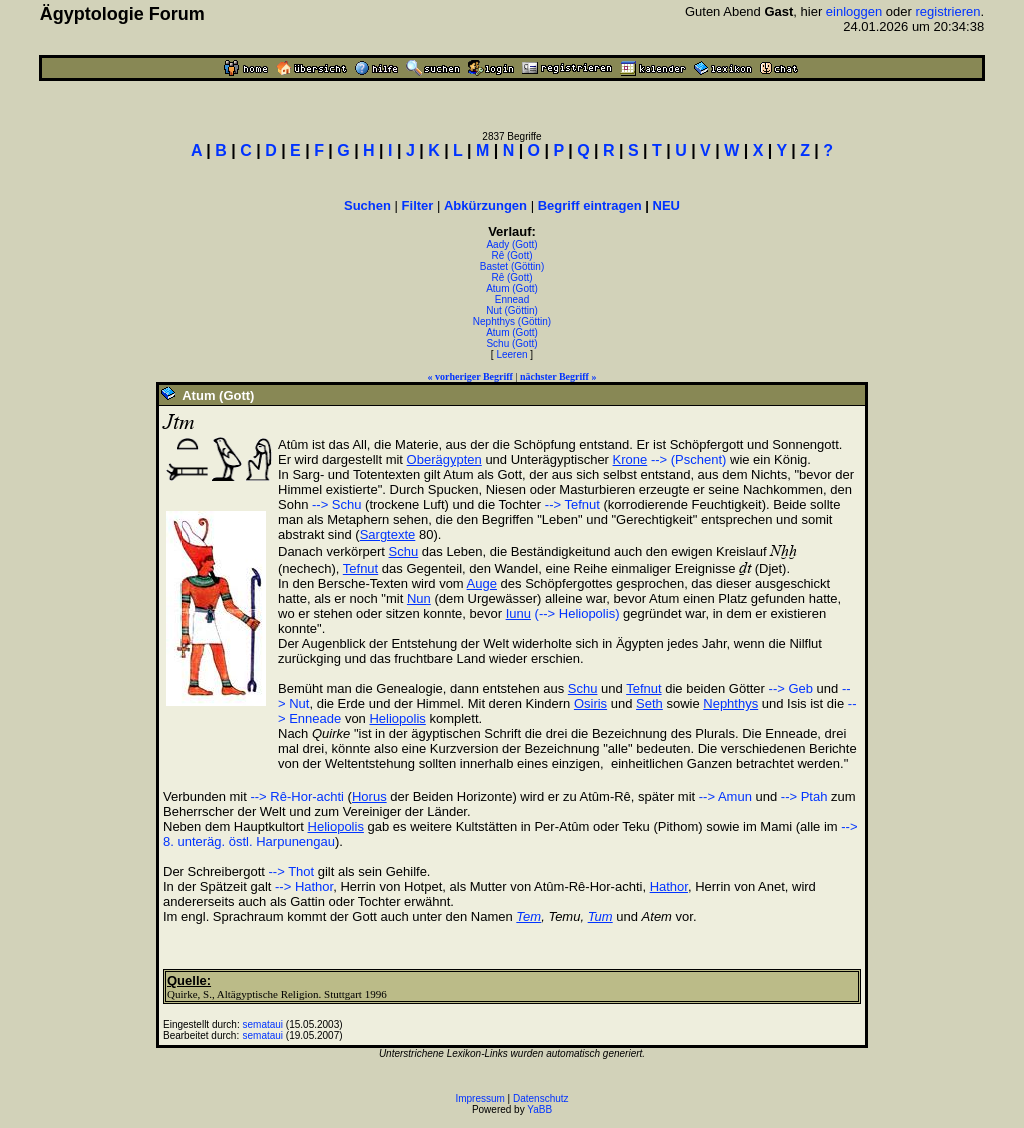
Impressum (479, 1098)
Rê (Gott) (511, 255)
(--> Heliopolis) (577, 613)
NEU (666, 205)
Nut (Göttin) (512, 310)
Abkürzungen (485, 205)
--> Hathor (304, 886)
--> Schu (337, 504)
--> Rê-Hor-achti (297, 796)
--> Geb (791, 688)
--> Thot (292, 871)
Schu (404, 551)
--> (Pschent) (689, 459)
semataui (263, 1024)
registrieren (948, 11)
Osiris (590, 703)
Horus (369, 796)
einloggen (854, 11)
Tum (600, 916)
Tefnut (360, 568)
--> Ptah (804, 796)
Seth (649, 703)
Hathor (669, 886)
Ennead (512, 299)
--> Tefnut (572, 504)
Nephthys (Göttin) (512, 321)
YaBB (539, 1109)
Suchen (367, 205)
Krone (630, 459)
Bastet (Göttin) (512, 266)
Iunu (518, 613)
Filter (418, 205)
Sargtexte (388, 534)
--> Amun (725, 796)
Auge (482, 583)
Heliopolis (397, 718)
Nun (419, 598)
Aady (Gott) (511, 244)
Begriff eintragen (590, 205)
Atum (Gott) (512, 288)
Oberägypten (444, 459)
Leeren (511, 354)
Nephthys (730, 703)
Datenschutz (541, 1098)
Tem (528, 916)
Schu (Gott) (511, 343)
